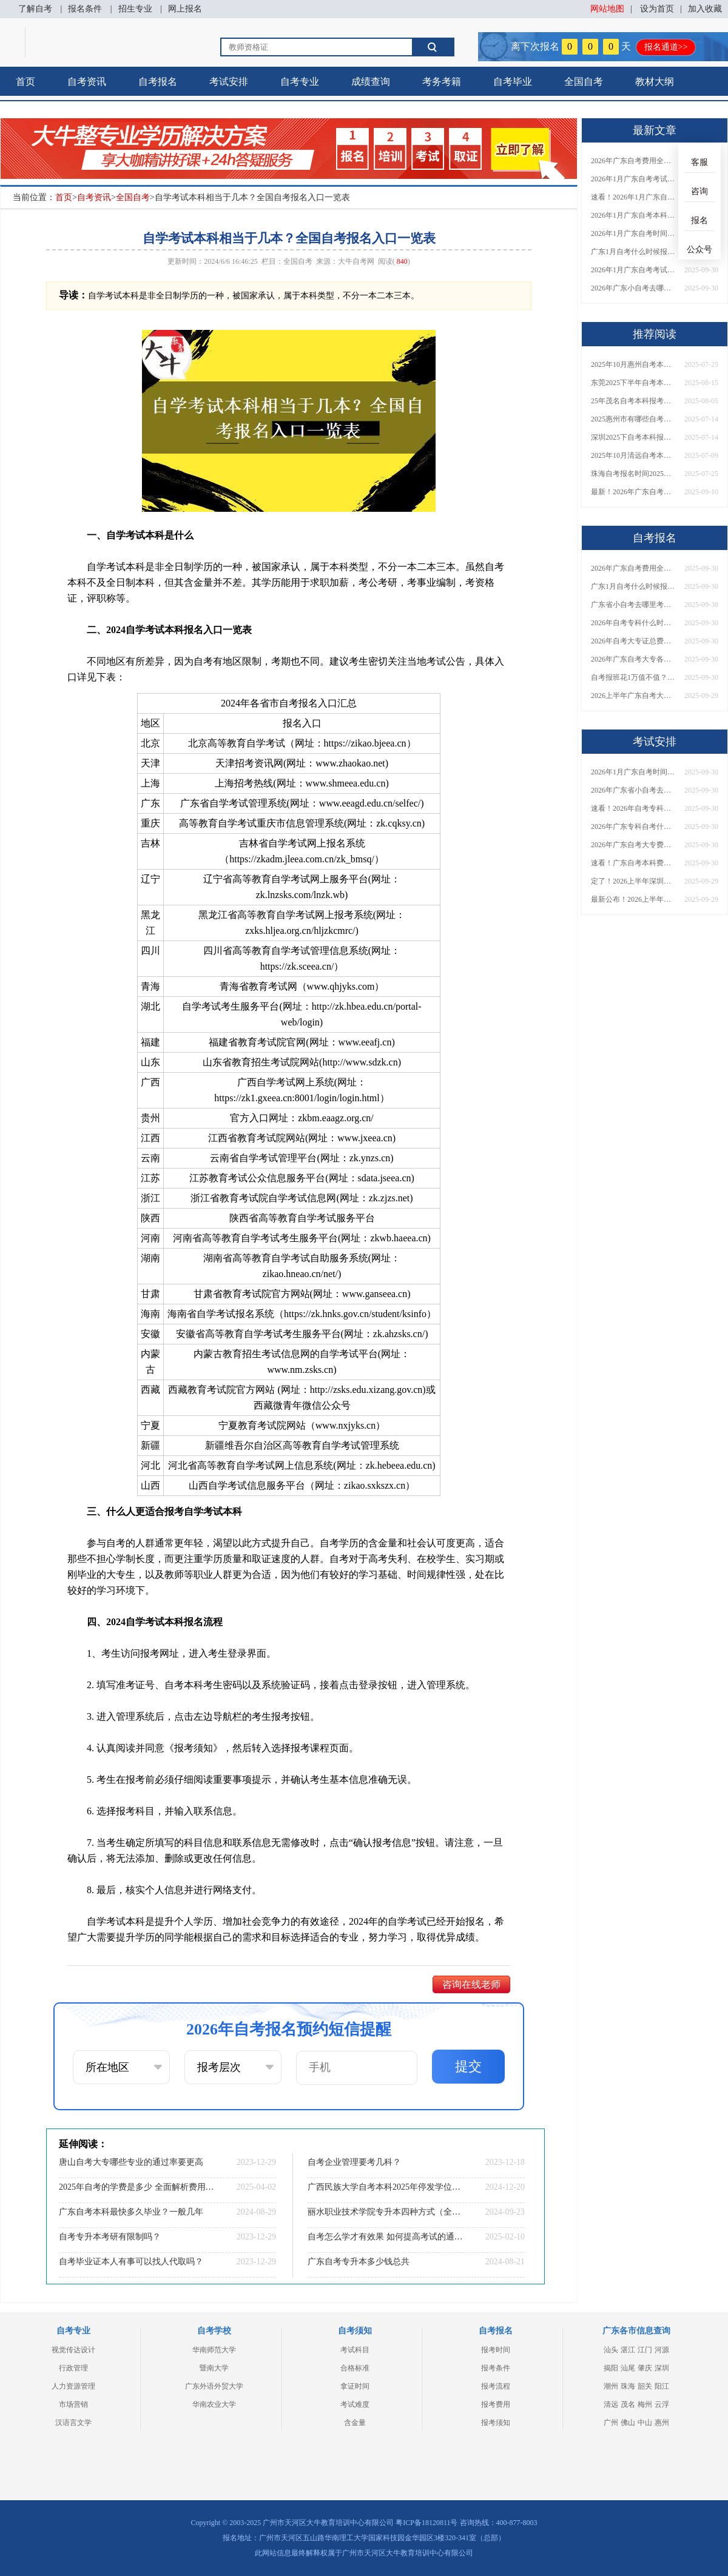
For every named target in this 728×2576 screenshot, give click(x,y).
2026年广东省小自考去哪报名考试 (633, 790)
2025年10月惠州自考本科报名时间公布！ (633, 364)
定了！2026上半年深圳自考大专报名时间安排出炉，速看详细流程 (633, 881)
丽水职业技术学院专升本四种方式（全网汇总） (385, 2211)
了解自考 (35, 8)
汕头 (611, 2350)
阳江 (662, 2386)
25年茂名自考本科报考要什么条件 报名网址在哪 (633, 401)
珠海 (628, 2386)
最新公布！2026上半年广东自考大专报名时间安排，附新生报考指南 (633, 899)
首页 (25, 81)
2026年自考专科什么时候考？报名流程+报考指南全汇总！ (633, 623)
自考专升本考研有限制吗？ (110, 2236)
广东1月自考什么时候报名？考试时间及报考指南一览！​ (633, 251)
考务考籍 (441, 81)
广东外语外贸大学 (214, 2386)
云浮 (662, 2404)
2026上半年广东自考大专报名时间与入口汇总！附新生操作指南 (633, 695)
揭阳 (611, 2368)
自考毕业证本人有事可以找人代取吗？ (131, 2261)
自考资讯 (86, 81)
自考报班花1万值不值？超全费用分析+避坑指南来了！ (633, 677)
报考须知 (495, 2422)
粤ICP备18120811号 (426, 2522)
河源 (662, 2350)
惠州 (662, 2422)
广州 (611, 2422)
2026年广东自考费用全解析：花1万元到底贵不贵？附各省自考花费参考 (633, 160)
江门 (645, 2350)
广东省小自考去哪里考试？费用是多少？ (633, 604)
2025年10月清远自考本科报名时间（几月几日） (633, 455)
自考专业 (299, 81)
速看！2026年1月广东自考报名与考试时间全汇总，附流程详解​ (633, 197)
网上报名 (185, 8)
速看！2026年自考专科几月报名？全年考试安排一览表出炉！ (633, 808)
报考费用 (495, 2404)
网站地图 (607, 8)
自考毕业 (512, 81)
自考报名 (157, 81)
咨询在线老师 (471, 1984)
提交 (468, 2066)
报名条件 (85, 8)
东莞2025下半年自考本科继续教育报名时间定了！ (633, 382)
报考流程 (495, 2386)
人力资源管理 (73, 2386)
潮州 (611, 2386)
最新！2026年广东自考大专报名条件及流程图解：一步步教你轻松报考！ (633, 492)
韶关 (645, 2386)
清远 (611, 2404)
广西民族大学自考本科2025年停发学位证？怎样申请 (385, 2187)
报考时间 (495, 2350)
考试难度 (354, 2404)
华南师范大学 (214, 2350)
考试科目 (354, 2350)
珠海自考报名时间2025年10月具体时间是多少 (633, 473)
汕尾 (628, 2368)
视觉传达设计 (73, 2350)
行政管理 (73, 2368)
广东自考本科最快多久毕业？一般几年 (131, 2211)
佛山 (628, 2422)
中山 (645, 2422)
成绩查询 (370, 81)
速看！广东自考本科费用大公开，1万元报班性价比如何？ (633, 863)
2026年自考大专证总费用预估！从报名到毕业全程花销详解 (633, 641)
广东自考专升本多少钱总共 (359, 2261)
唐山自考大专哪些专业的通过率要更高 (131, 2162)
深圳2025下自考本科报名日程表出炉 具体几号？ (633, 437)
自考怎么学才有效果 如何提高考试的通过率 (385, 2236)
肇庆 (645, 2368)
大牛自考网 (356, 261)
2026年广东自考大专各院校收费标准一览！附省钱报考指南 (633, 659)
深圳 (662, 2368)
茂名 (628, 2404)
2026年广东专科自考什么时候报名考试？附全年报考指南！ (633, 826)
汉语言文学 (73, 2422)
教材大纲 (654, 81)
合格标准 (354, 2368)
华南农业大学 (214, 2404)
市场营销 (73, 2404)
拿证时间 (354, 2386)
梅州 (645, 2404)
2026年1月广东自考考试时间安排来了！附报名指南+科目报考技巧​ (633, 179)
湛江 (628, 2350)
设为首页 (657, 8)
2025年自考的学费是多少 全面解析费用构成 (136, 2187)
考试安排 (228, 81)
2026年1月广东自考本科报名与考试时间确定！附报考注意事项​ (633, 215)
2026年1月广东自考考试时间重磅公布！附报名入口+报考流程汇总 (633, 270)
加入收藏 (705, 8)
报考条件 (495, 2368)
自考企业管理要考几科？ (354, 2162)
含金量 (355, 2422)
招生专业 (135, 8)
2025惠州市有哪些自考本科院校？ (633, 419)
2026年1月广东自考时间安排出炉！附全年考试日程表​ (633, 233)
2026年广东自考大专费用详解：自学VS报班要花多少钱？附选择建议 (633, 844)
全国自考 (583, 81)
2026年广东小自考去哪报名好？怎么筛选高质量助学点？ (633, 288)
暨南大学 (214, 2368)
